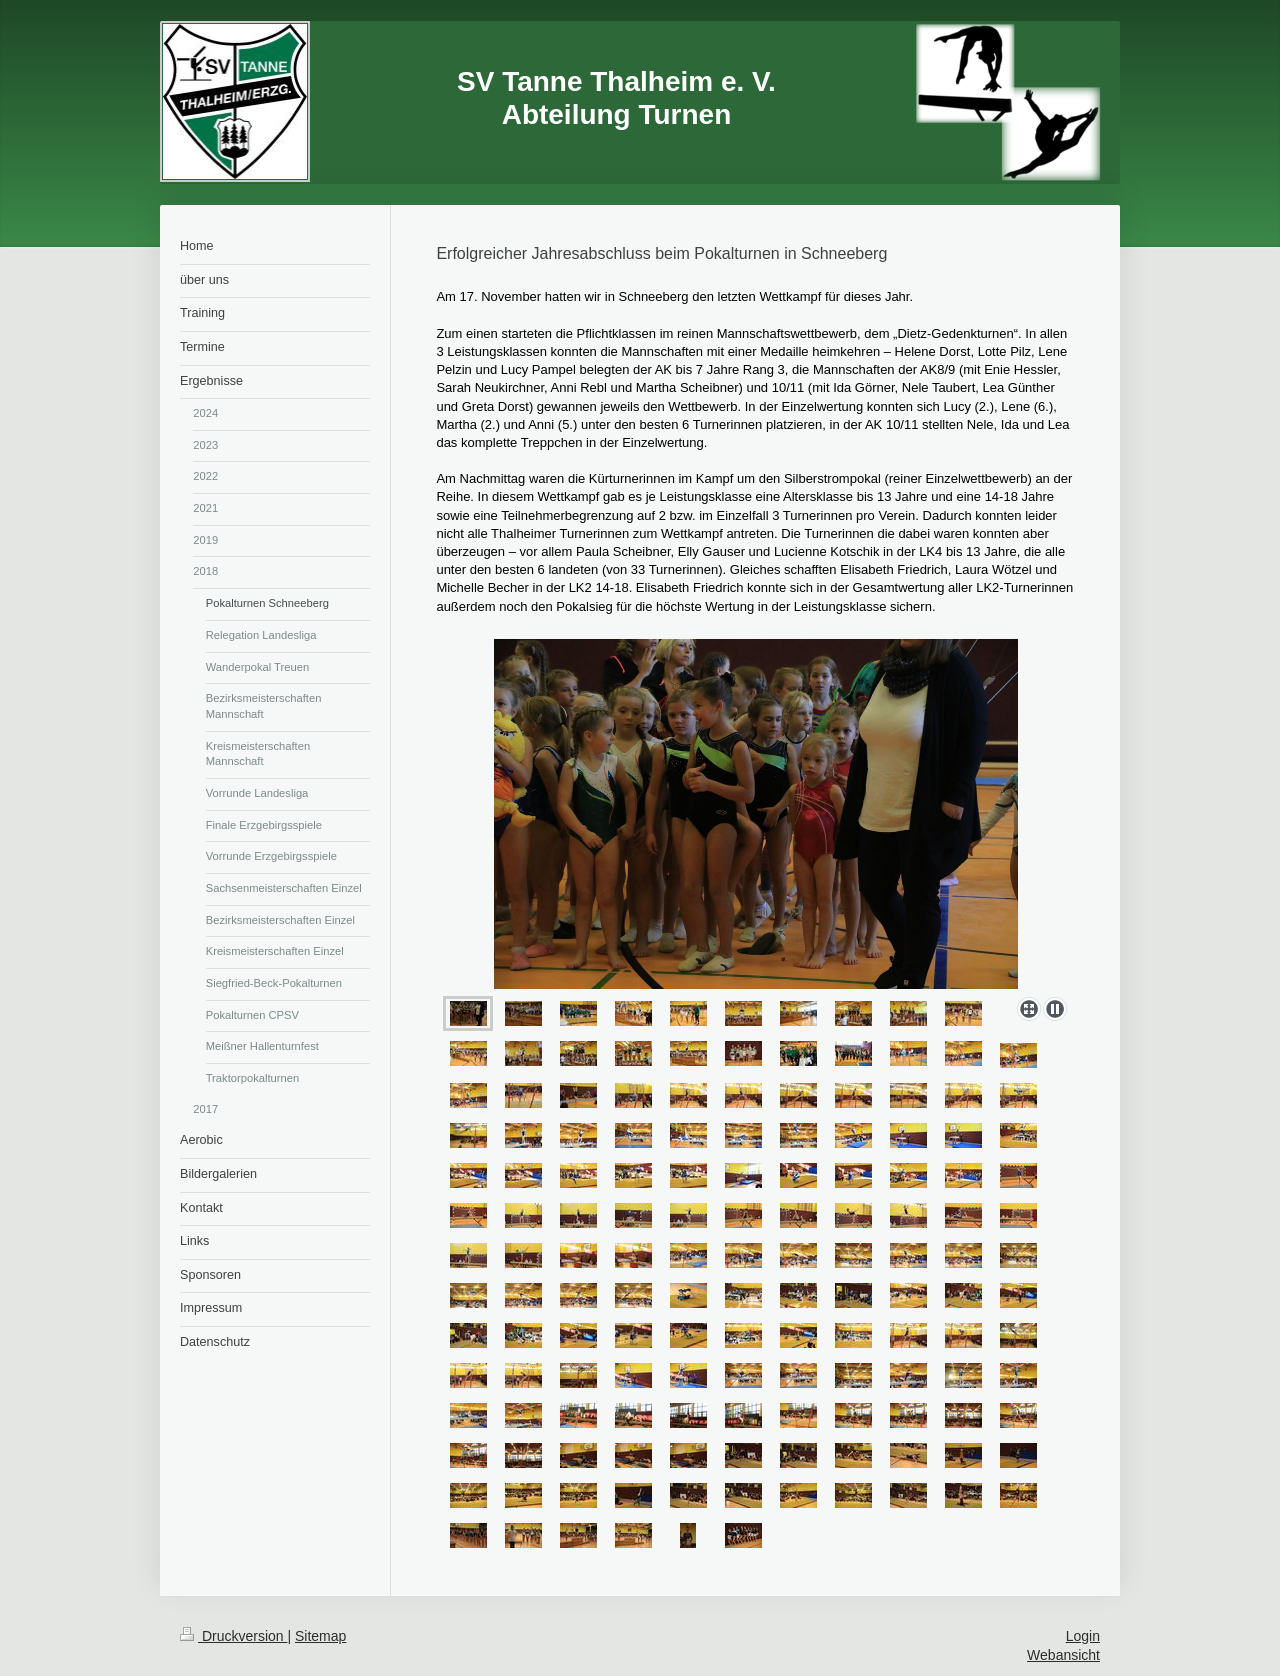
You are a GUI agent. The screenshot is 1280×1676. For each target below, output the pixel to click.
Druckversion (233, 1636)
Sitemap (320, 1636)
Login (1083, 1636)
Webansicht (1063, 1655)
